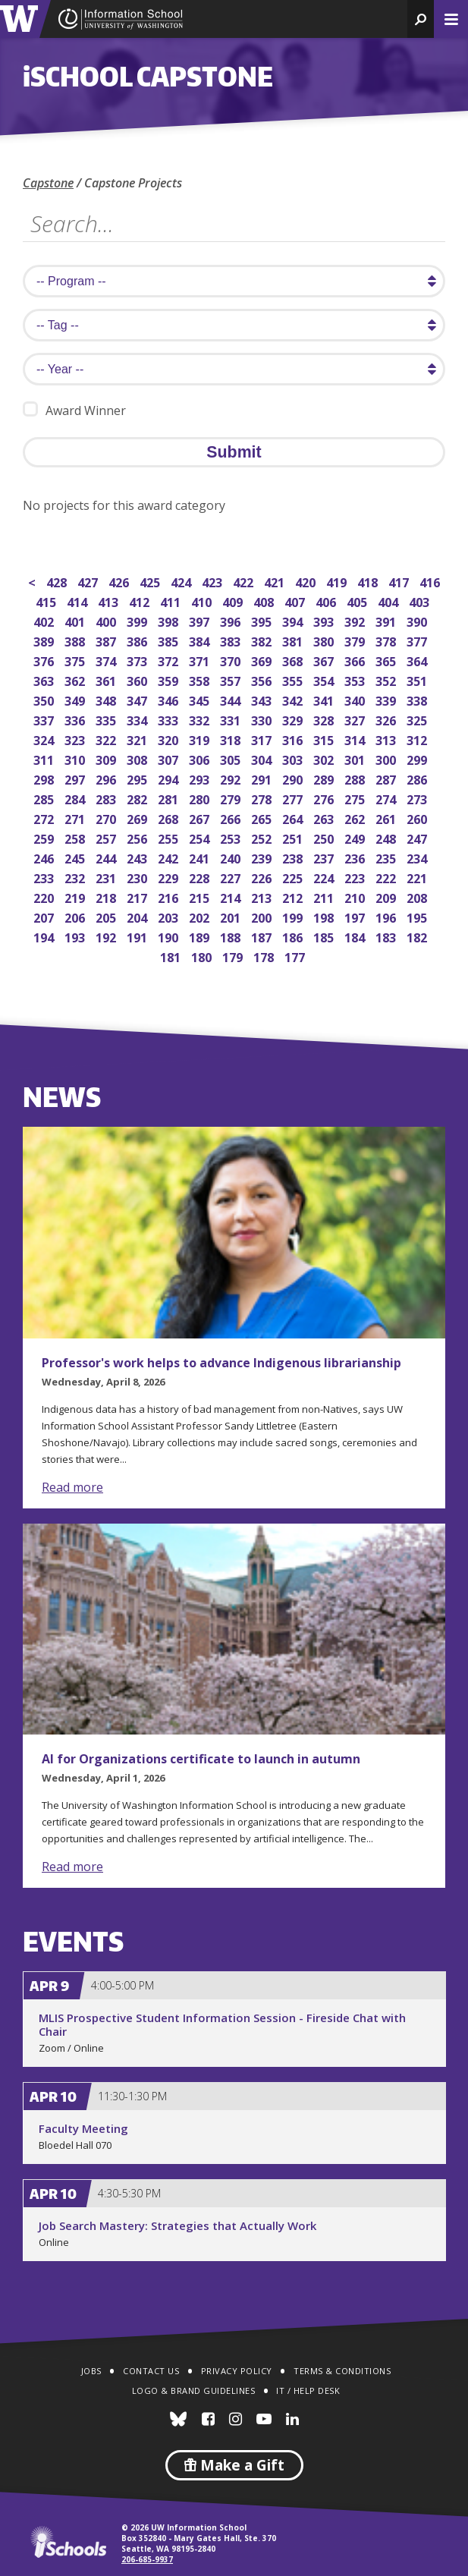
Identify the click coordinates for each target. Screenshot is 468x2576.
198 (325, 916)
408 (265, 600)
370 (231, 660)
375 (76, 660)
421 (275, 581)
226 (262, 877)
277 (293, 798)
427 (89, 581)
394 (293, 620)
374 (107, 660)
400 (107, 620)
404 (389, 600)
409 (234, 600)
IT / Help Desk (308, 2390)
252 (262, 837)
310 (76, 758)
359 (169, 679)
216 (169, 896)
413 (109, 600)
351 (418, 679)
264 (293, 817)
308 (138, 758)
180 (202, 955)
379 (356, 640)
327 (356, 719)
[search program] (234, 281)
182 (418, 936)
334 (138, 719)
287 (387, 778)
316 (293, 738)
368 (293, 660)
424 (182, 581)
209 (387, 896)
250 (325, 837)
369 (262, 660)
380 (325, 640)
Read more (72, 1487)
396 (231, 620)
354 (325, 679)
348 (107, 699)
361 (107, 679)
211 (325, 896)
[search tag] (234, 325)
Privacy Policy (236, 2370)
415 (47, 600)
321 (138, 738)
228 (200, 877)
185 (325, 936)
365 (387, 660)
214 (231, 896)
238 (293, 857)
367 (325, 660)
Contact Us (151, 2370)
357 (231, 679)
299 (418, 758)
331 (231, 719)
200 (262, 916)
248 (387, 837)
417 (400, 581)
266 (231, 817)
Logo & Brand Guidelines (194, 2390)
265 (262, 817)
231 (107, 877)
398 (169, 620)
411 (171, 600)
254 (200, 837)
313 (387, 738)
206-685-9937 (147, 2559)
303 (293, 758)
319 (200, 738)
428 (58, 581)
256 (138, 837)
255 (169, 837)
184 (356, 936)
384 (200, 640)
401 (76, 620)
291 (262, 778)
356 (262, 679)
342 (293, 699)
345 (200, 699)
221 (418, 877)
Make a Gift (234, 2465)
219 (76, 896)
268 (169, 817)
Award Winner (74, 410)
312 (418, 738)
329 (293, 719)
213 (262, 896)
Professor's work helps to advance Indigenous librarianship (221, 1362)
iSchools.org (68, 2542)
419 (337, 581)
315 (325, 738)
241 (200, 857)
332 (200, 719)
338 (418, 699)
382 (262, 640)
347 (138, 699)
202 (200, 916)
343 (262, 699)
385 (169, 640)
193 (76, 936)
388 (76, 640)
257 (107, 837)
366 (356, 660)
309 (107, 758)
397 (200, 620)
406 (327, 600)
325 (418, 719)
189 (200, 936)
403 (420, 600)
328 (325, 719)
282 (138, 798)
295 (138, 778)
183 (387, 936)
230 (138, 877)
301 (356, 758)
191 (138, 936)
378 (387, 640)
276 (325, 798)
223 (356, 877)
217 (138, 896)
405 (358, 600)
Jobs (91, 2370)
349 (76, 699)
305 (231, 758)
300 (387, 758)
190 (169, 936)
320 (169, 738)
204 (138, 916)
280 (200, 798)
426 (120, 581)
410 (202, 600)
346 (169, 699)
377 (418, 640)
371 (200, 660)
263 (325, 817)
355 (293, 679)
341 (325, 699)
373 (138, 660)
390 (418, 620)
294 (169, 778)
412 (140, 600)
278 (262, 798)
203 (169, 916)
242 (169, 857)
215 (200, 896)
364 (418, 660)
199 (293, 916)
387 (107, 640)
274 (387, 798)
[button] (420, 19)
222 (387, 877)
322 (107, 738)
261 (387, 817)
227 (231, 877)
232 (76, 877)
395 (262, 620)
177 (296, 955)
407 (296, 600)
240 (231, 857)
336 (76, 719)
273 (418, 798)
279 (231, 798)
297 (76, 778)
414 (78, 600)
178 (265, 955)
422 (244, 581)
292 (231, 778)
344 (231, 699)
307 (169, 758)
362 (76, 679)
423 (213, 581)
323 (76, 738)
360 (138, 679)
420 (306, 581)
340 (356, 699)
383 (231, 640)
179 (234, 955)
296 (107, 778)
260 (418, 817)
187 (262, 936)
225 (293, 877)
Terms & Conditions (342, 2370)
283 (107, 798)
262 (356, 817)
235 (387, 857)
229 (169, 877)
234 (418, 857)
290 (293, 778)
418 (369, 581)
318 (231, 738)
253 (231, 837)
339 (387, 699)
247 (418, 837)
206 (76, 916)
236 (356, 857)
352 (387, 679)
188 (231, 936)
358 (200, 679)
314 (356, 738)
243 (138, 857)
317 (262, 738)
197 (356, 916)
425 (151, 581)
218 (107, 896)
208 (418, 896)
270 (107, 817)
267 (200, 817)
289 (325, 778)
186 (293, 936)
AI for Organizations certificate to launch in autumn (201, 1758)
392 (356, 620)
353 (356, 679)
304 (262, 758)
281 (169, 798)
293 (200, 778)
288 (356, 778)
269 (138, 817)
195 (418, 916)
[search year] (234, 369)
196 (387, 916)
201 (231, 916)
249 (356, 837)
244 (107, 857)
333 (169, 719)
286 (418, 778)
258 (76, 837)
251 (293, 837)
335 (107, 719)
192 (107, 936)
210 (356, 896)
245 (76, 857)
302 (325, 758)
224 (325, 877)
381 (293, 640)
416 (431, 581)
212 (293, 896)
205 (107, 916)
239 (262, 857)
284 (76, 798)
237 (325, 857)
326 (387, 719)
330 (262, 719)
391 (387, 620)
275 (356, 798)
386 (138, 640)
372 (169, 660)
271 (76, 817)
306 (200, 758)
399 (138, 620)
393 (325, 620)
